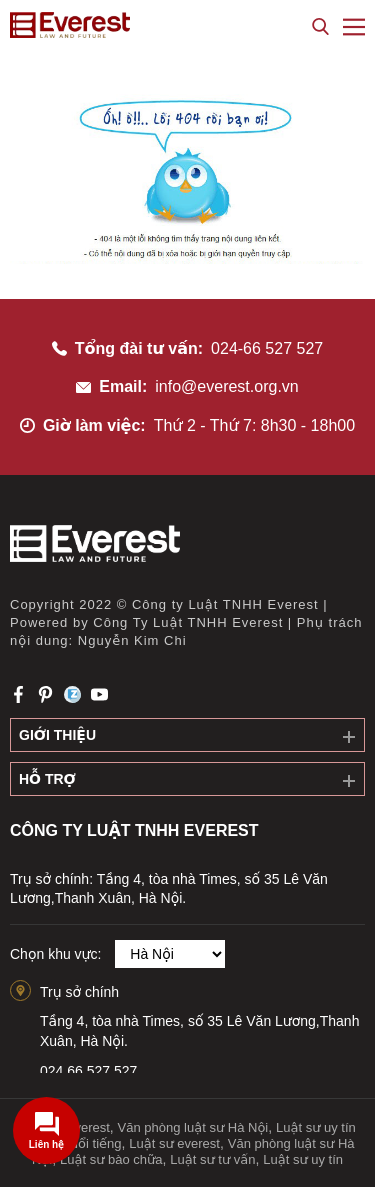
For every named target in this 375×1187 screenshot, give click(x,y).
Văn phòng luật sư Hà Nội (193, 1127)
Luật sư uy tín (303, 1159)
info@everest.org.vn (226, 386)
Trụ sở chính (79, 992)
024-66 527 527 (267, 348)
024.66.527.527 (88, 1071)
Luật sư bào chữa (111, 1159)
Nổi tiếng (95, 1143)
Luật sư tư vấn (212, 1159)
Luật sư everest (174, 1143)
